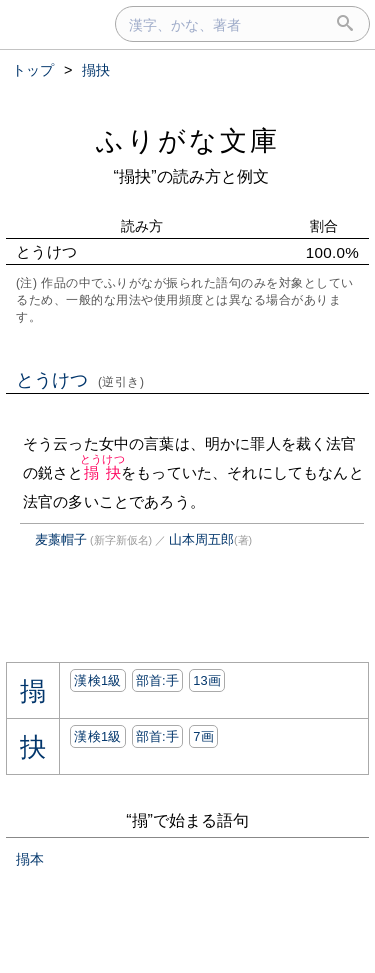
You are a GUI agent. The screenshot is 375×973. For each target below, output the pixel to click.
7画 (203, 736)
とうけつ (80, 380)
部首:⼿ (158, 680)
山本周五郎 (201, 539)
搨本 (30, 859)
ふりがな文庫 (188, 140)
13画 (207, 680)
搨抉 (102, 472)
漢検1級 (97, 680)
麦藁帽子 (61, 539)
